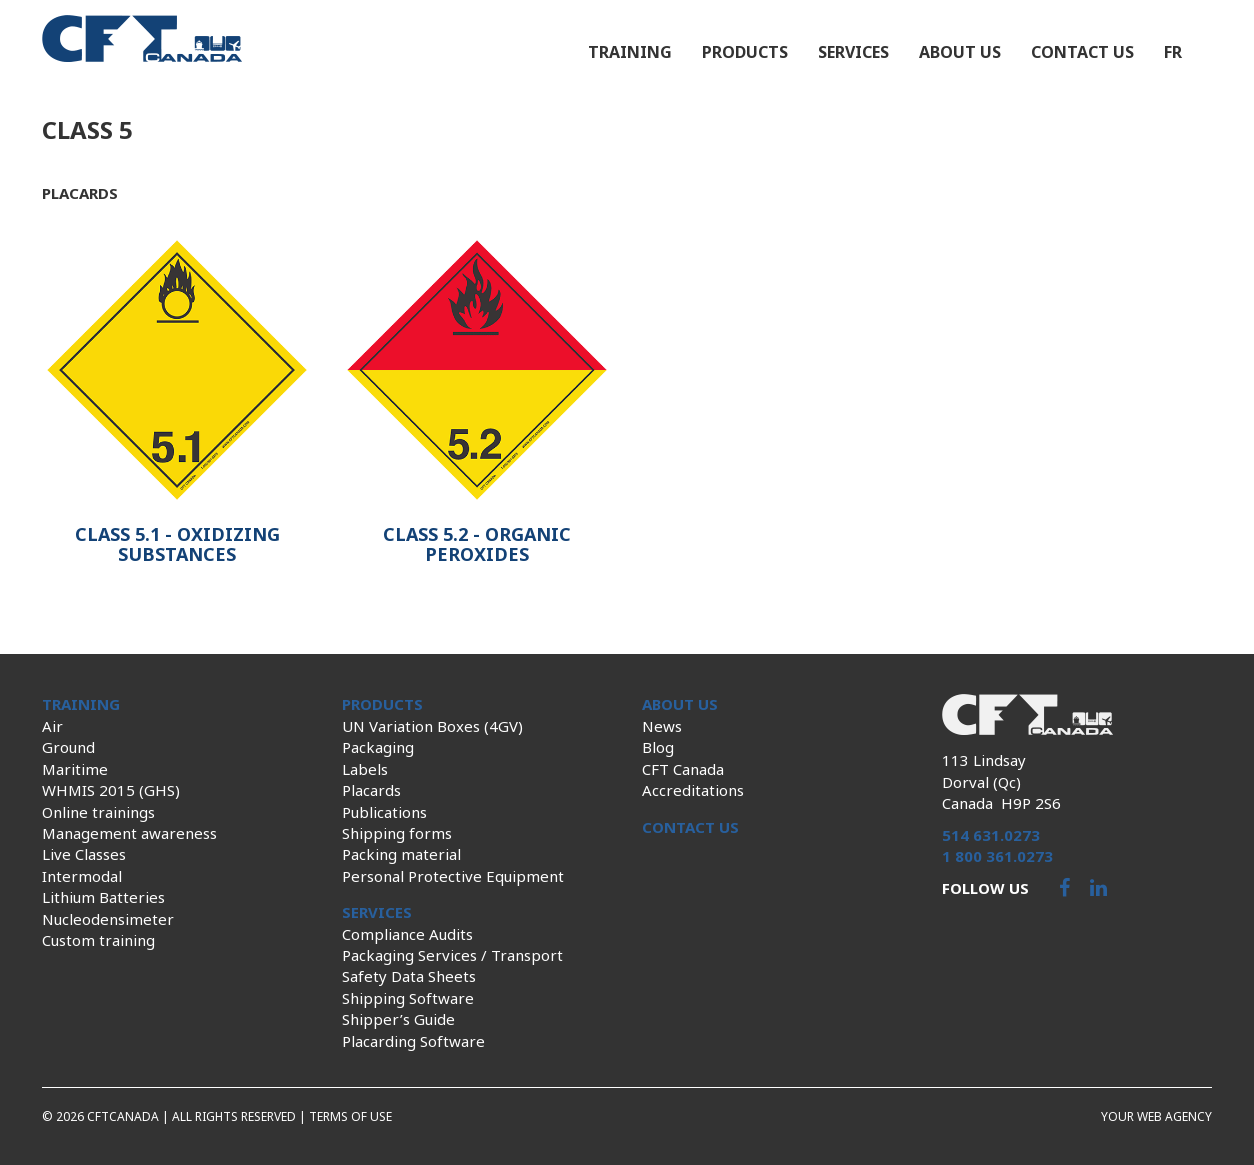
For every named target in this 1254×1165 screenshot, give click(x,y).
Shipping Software (408, 998)
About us (960, 52)
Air (52, 726)
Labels (365, 769)
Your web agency (1156, 1116)
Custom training (98, 940)
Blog (658, 747)
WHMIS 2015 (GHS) (111, 790)
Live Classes (84, 854)
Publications (384, 812)
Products (745, 52)
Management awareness (129, 833)
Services (853, 52)
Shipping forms (397, 833)
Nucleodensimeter (108, 919)
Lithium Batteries (103, 897)
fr (1173, 52)
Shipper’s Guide (398, 1019)
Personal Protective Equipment (453, 876)
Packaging (378, 747)
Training (630, 52)
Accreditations (693, 790)
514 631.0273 (991, 835)
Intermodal (82, 876)
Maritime (75, 769)
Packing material (401, 854)
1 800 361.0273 (997, 856)
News (662, 726)
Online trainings (98, 812)
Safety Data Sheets (409, 976)
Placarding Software (413, 1041)
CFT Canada (683, 769)
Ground (68, 747)
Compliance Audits (407, 934)
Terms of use (350, 1116)
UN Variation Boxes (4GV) (432, 726)
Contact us (1082, 52)
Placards (371, 790)
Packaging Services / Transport (452, 955)
